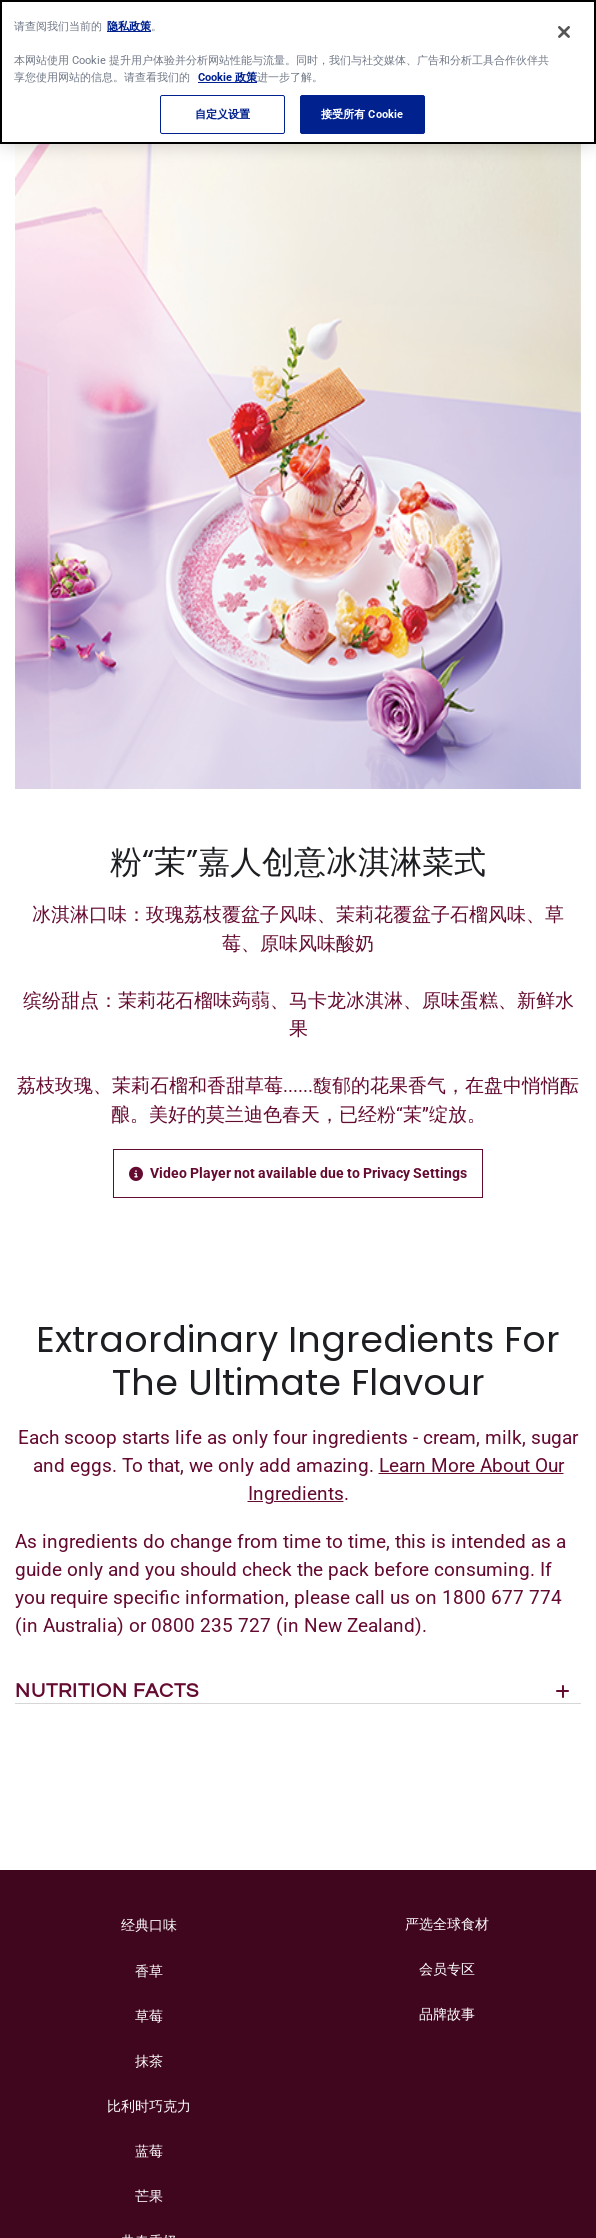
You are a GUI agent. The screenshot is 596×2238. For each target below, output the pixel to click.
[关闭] (564, 24)
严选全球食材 (447, 1924)
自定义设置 (223, 105)
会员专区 (447, 1969)
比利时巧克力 (149, 2106)
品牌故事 (447, 2014)
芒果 (149, 2196)
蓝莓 (149, 2151)
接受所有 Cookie (362, 105)
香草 (149, 1971)
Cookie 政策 (227, 69)
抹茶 (149, 2061)
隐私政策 (129, 17)
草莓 (149, 2016)
